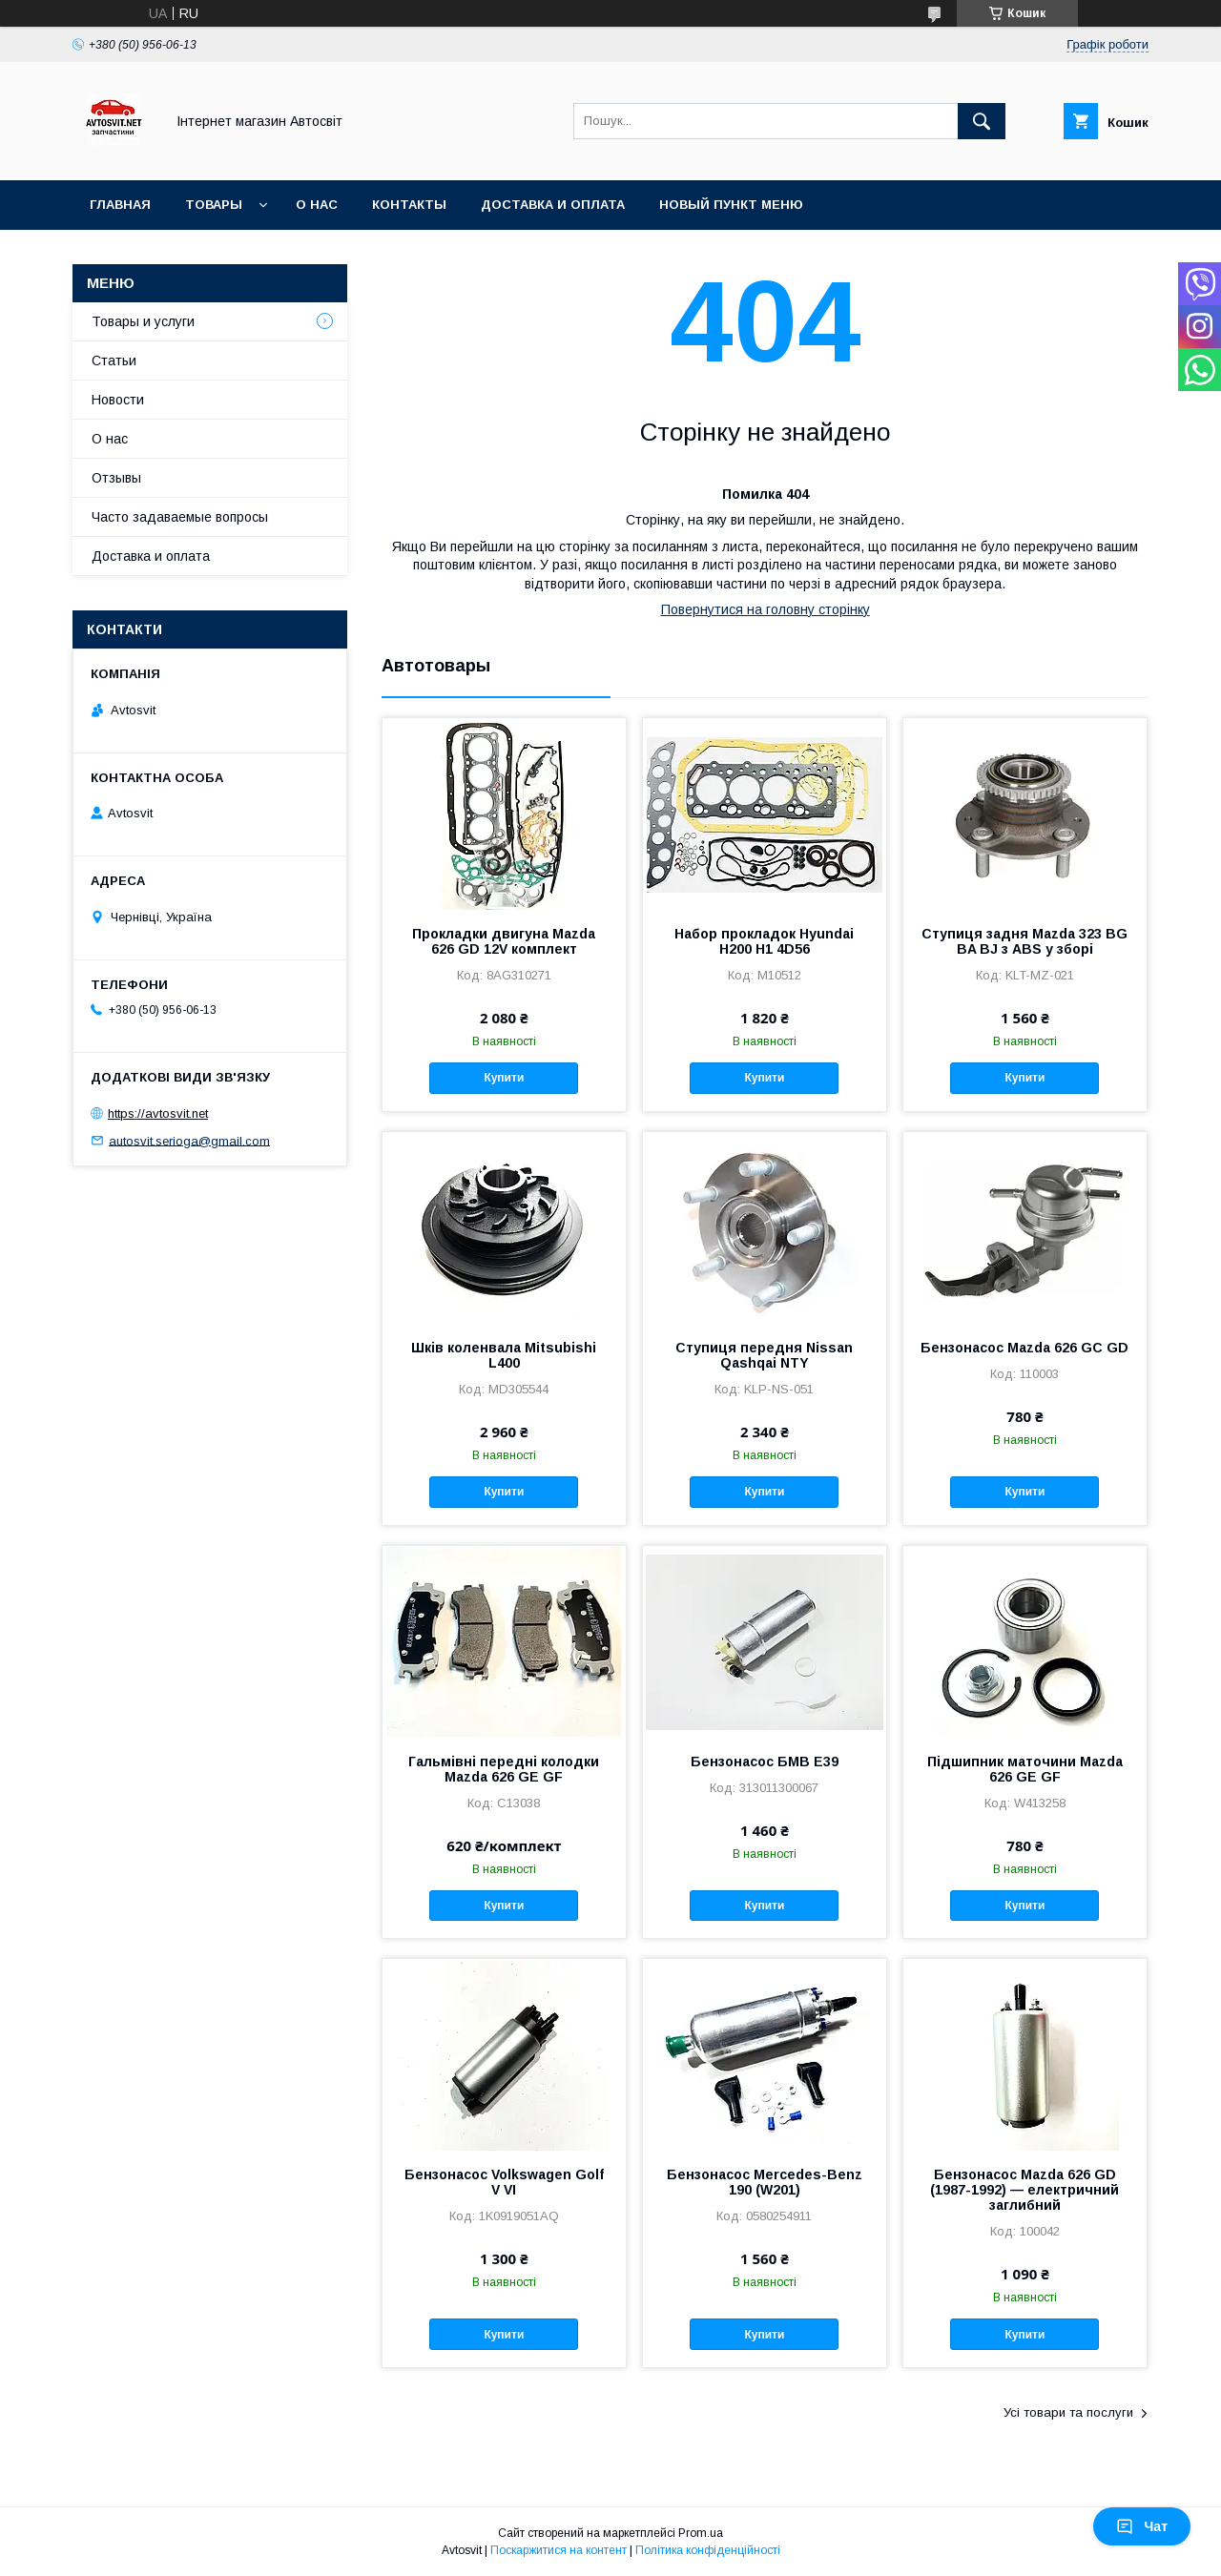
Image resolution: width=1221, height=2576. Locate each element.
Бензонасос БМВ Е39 (764, 1761)
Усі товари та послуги (1068, 2412)
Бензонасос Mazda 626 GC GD (1024, 1347)
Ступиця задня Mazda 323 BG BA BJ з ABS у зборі (1024, 941)
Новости (118, 399)
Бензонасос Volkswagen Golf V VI (504, 2182)
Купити (504, 1077)
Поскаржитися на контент (558, 2550)
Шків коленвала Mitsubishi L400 (503, 1355)
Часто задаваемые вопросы (180, 517)
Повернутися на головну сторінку (765, 609)
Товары (213, 204)
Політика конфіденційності (707, 2550)
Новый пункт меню (731, 204)
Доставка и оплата (553, 204)
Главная (120, 204)
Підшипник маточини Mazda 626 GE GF (1025, 1769)
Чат (1142, 2526)
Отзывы (116, 477)
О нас (317, 204)
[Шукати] (981, 121)
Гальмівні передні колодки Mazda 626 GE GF (503, 1769)
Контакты (409, 204)
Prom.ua (700, 2533)
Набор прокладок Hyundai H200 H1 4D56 (764, 941)
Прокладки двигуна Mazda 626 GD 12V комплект (503, 941)
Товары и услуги (143, 321)
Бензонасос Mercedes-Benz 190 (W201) (764, 2182)
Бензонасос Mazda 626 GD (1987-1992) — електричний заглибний (1024, 2190)
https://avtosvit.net (158, 1113)
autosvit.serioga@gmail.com (189, 1140)
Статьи (114, 360)
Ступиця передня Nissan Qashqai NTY (764, 1355)
